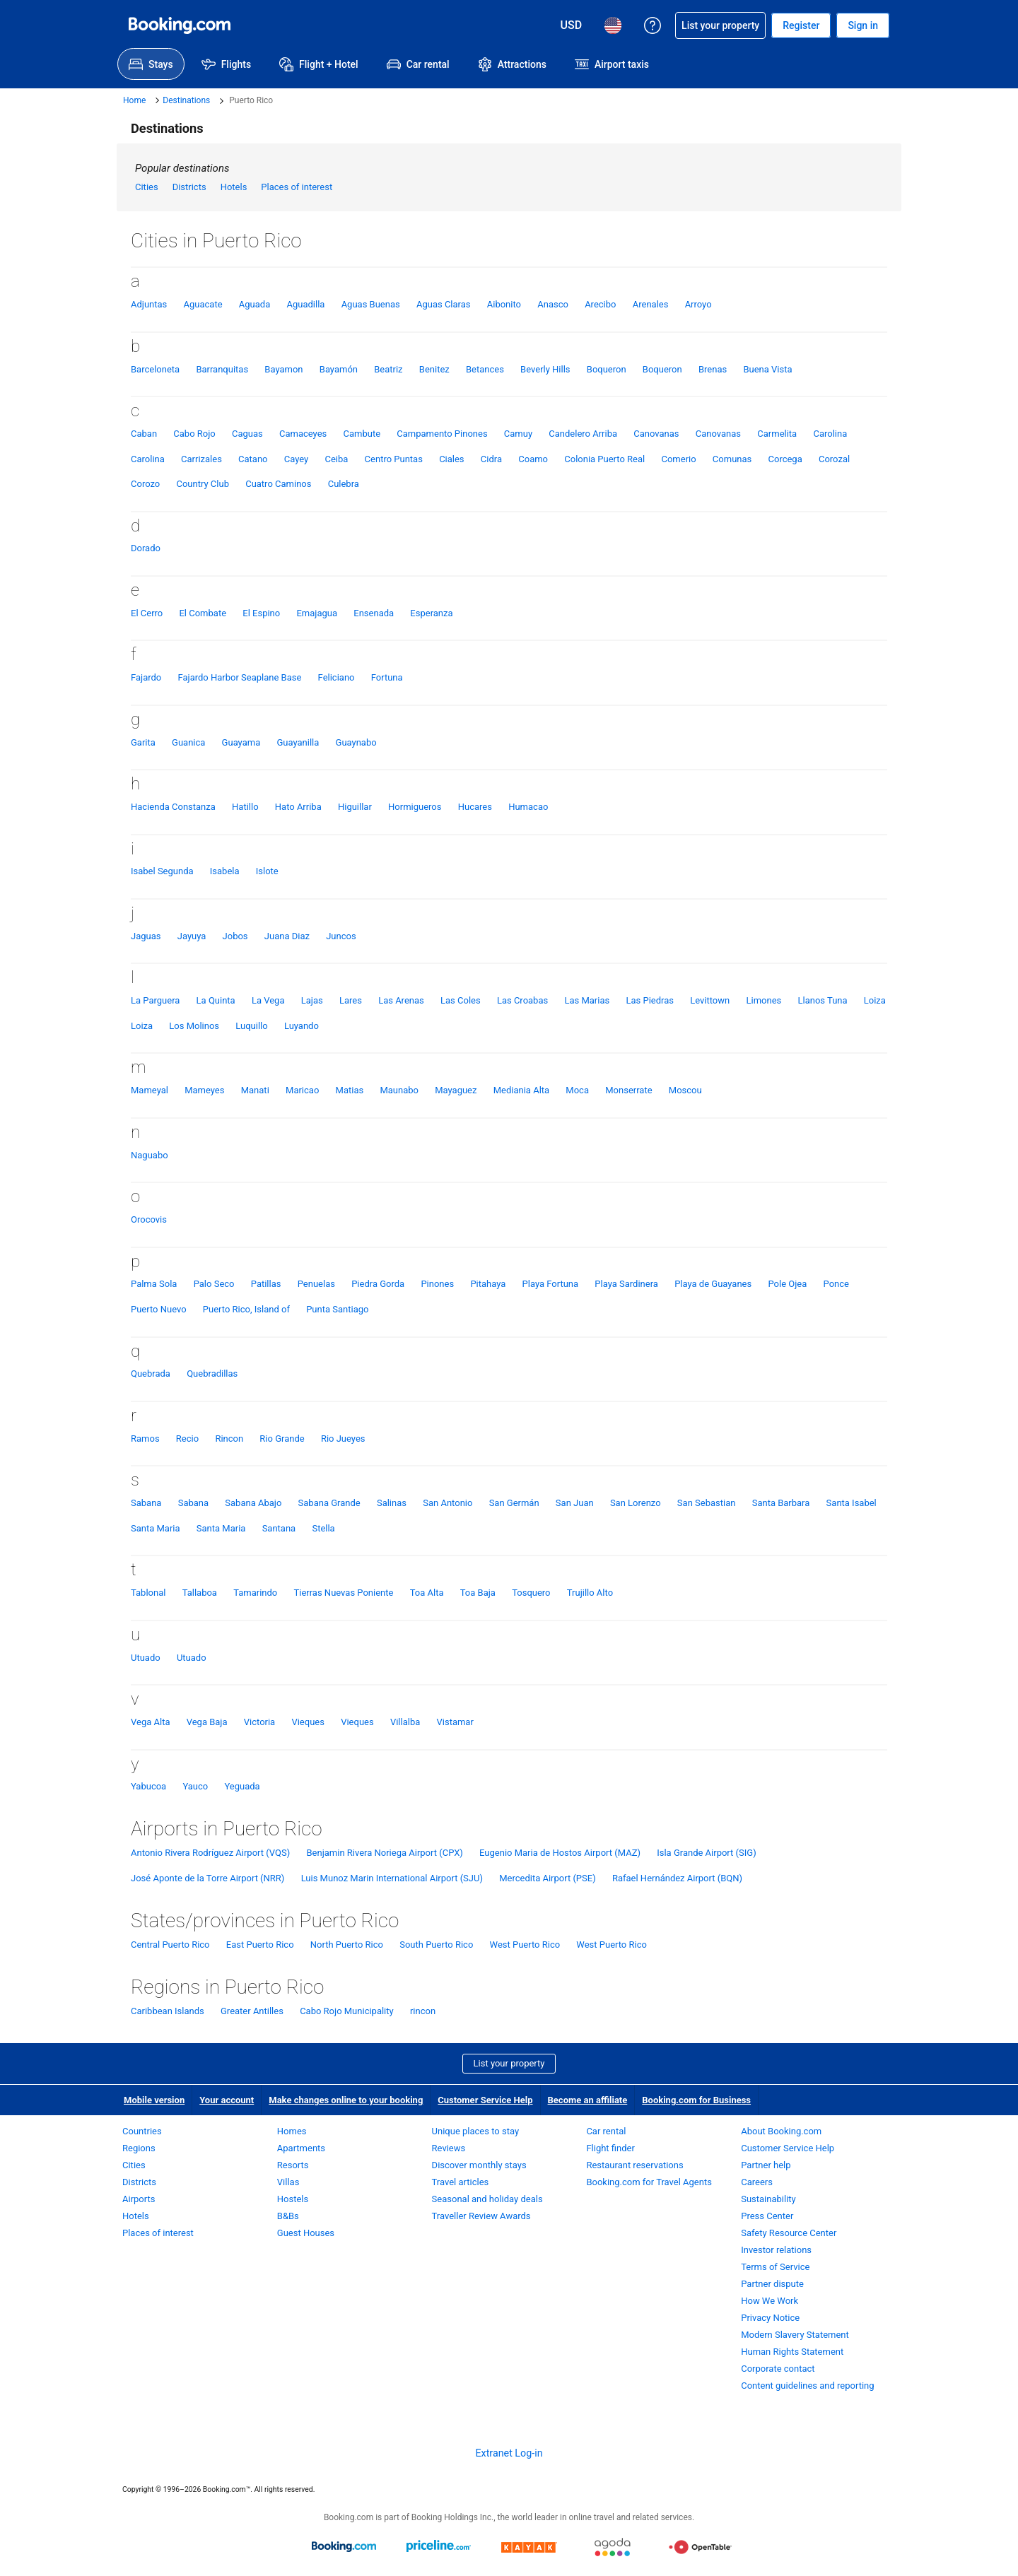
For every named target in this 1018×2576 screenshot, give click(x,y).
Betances (485, 369)
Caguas (247, 433)
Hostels (292, 2199)
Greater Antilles (252, 2011)
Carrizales (201, 459)
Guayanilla (297, 742)
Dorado (145, 548)
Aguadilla (305, 304)
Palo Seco (214, 1283)
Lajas (312, 1000)
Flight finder (610, 2148)
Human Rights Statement (792, 2351)
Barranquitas (222, 369)
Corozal (834, 459)
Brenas (712, 369)
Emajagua (316, 613)
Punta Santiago (337, 1309)
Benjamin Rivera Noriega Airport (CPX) (384, 1852)
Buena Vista (767, 369)
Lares (350, 1000)
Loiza (875, 1000)
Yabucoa (148, 1786)
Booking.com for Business (696, 2100)
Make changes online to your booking (346, 2100)
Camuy (518, 433)
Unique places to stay (475, 2131)
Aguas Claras (443, 304)
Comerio (678, 459)
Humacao (528, 806)
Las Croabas (522, 1000)
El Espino (261, 613)
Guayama (241, 742)
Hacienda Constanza (173, 806)
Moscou (685, 1090)
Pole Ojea (787, 1283)
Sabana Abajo (253, 1503)
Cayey (296, 459)
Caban (144, 433)
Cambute (362, 433)
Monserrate (628, 1090)
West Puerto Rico (525, 1944)
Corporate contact (777, 2368)
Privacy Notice (770, 2317)
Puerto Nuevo (159, 1309)
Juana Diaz (287, 936)
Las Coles (460, 1000)
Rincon (229, 1438)
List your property (509, 2063)
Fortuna (387, 677)
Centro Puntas (394, 459)
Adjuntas (149, 304)
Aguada (254, 304)
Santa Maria (155, 1528)
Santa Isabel (851, 1503)
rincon (422, 2011)
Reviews (449, 2148)
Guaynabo (356, 742)
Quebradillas (212, 1373)
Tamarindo (255, 1592)
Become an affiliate (588, 2100)
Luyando (301, 1026)
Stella (323, 1528)
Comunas (732, 459)
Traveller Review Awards (481, 2216)
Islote (267, 871)
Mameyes (204, 1090)
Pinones (437, 1283)
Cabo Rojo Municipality (347, 2011)
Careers (757, 2182)
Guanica (188, 742)
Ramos (145, 1438)
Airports (138, 2199)
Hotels (234, 187)
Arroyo (698, 304)
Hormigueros (414, 806)
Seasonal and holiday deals (487, 2199)
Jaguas (146, 936)
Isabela (225, 871)
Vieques (307, 1722)
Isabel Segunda (162, 871)
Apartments (301, 2148)
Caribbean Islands (167, 2011)
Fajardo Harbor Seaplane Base (240, 677)
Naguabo (149, 1155)
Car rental (606, 2131)
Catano (252, 459)
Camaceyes (303, 433)
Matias (350, 1090)
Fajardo (146, 677)
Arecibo (600, 304)
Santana (279, 1528)
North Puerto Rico (346, 1944)
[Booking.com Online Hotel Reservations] (179, 25)
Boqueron (606, 369)
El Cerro (147, 613)
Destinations (186, 100)
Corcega (785, 459)
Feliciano (336, 677)
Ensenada (373, 613)
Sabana (146, 1503)
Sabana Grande (329, 1503)
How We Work (769, 2300)
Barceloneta (155, 369)
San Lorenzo (635, 1503)
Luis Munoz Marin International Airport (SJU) (392, 1878)
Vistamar (455, 1722)
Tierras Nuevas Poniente (343, 1592)
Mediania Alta (521, 1090)
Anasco (552, 304)
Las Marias (586, 1000)
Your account (226, 2100)
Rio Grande (281, 1438)
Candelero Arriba (583, 433)
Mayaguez (455, 1090)
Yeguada (241, 1786)
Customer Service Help (485, 2100)
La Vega (268, 1000)
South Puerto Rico (436, 1944)
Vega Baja (207, 1722)
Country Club (202, 483)
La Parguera (155, 1000)
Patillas (266, 1283)
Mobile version (154, 2100)
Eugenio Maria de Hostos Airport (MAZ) (559, 1852)
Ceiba (336, 459)
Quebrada (150, 1373)
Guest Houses (305, 2233)
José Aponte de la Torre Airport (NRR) (207, 1878)
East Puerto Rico (260, 1944)
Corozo (145, 483)
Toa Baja (478, 1592)
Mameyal (149, 1090)
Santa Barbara (781, 1503)
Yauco (195, 1786)
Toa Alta (427, 1592)
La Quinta (216, 1000)
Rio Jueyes (343, 1438)
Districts (189, 187)
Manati (255, 1090)
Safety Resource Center (788, 2233)
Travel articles (460, 2182)
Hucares (475, 806)
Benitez (434, 369)
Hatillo (245, 806)
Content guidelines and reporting (807, 2385)
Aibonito (504, 304)
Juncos (341, 936)
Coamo (533, 459)
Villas (288, 2182)
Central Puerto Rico (170, 1944)
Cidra (491, 459)
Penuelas (316, 1283)
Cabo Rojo (194, 433)
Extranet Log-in (508, 2453)
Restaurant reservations (634, 2165)
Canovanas (656, 433)
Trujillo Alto (590, 1592)
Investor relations (776, 2250)
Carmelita (777, 433)
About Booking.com (781, 2131)
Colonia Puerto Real (604, 459)
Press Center (767, 2216)
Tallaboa (199, 1592)
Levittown (710, 1000)
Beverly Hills (545, 369)
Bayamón (339, 369)
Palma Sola (154, 1283)
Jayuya (191, 936)
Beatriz (388, 369)
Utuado (145, 1657)
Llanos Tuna (822, 1000)
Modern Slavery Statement (795, 2334)
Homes (292, 2131)
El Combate (202, 613)
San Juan (575, 1503)
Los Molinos (194, 1026)
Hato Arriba (298, 806)
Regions (139, 2148)
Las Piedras (650, 1000)
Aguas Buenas (370, 304)
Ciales (451, 459)
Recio (187, 1438)
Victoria (259, 1722)
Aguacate (203, 304)
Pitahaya (487, 1283)
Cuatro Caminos (278, 483)
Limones (763, 1000)
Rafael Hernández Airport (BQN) (677, 1878)
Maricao (302, 1090)
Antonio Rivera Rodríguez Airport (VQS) (210, 1852)
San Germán (514, 1503)
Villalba (405, 1722)
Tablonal (148, 1592)
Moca (577, 1090)
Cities (146, 187)
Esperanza (431, 613)
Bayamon (283, 369)
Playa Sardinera (626, 1283)
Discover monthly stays (479, 2165)
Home (134, 100)
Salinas (391, 1503)
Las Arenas (401, 1000)
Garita (143, 742)
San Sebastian (706, 1503)
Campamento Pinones (442, 433)
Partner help (765, 2165)
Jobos (235, 936)
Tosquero (531, 1592)
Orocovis (149, 1219)
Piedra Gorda (377, 1283)
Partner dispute (772, 2283)
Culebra (343, 483)
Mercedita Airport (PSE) (547, 1878)
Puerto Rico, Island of (246, 1309)
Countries (142, 2131)
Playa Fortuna (550, 1283)
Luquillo (251, 1026)
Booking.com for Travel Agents (648, 2182)
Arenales (651, 304)
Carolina (830, 433)
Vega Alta (150, 1722)
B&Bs (288, 2216)
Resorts (293, 2165)
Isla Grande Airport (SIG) (706, 1852)
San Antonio (447, 1503)
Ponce (836, 1283)
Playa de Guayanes (712, 1283)
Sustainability (768, 2199)
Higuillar (355, 806)
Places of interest (296, 187)
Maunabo (399, 1090)
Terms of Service (775, 2267)
